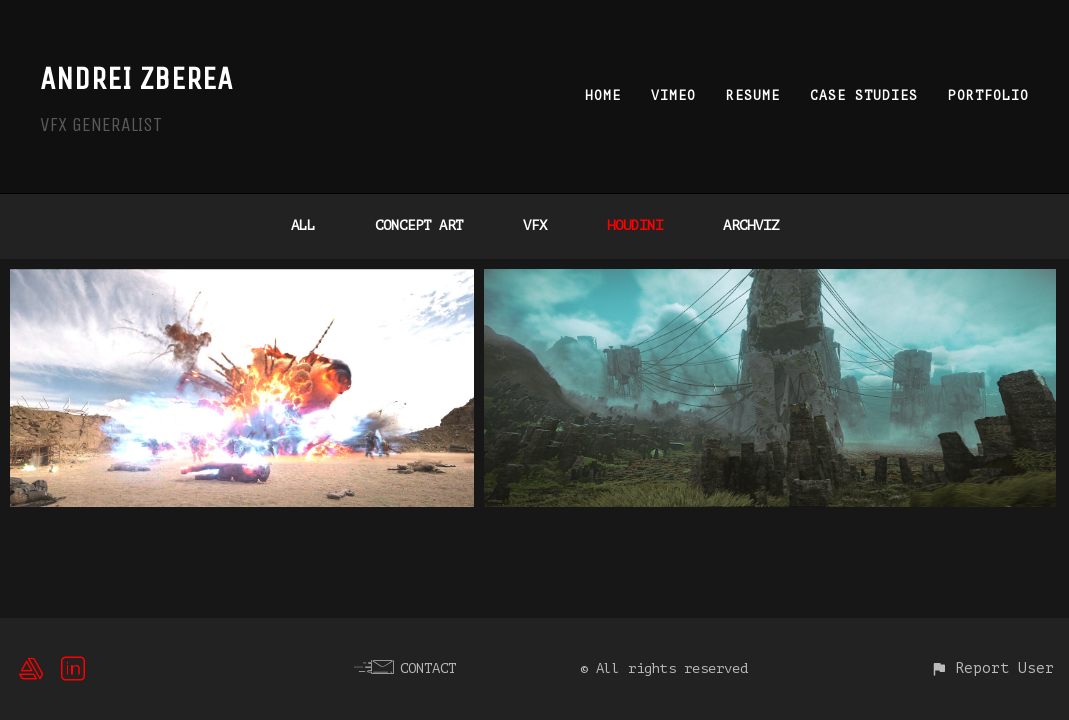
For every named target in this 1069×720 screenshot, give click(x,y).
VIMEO (673, 95)
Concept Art (419, 225)
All (303, 225)
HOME (603, 95)
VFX (535, 225)
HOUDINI (635, 225)
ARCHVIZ (751, 225)
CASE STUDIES (864, 95)
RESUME (753, 95)
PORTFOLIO (988, 95)
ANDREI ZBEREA (136, 78)
